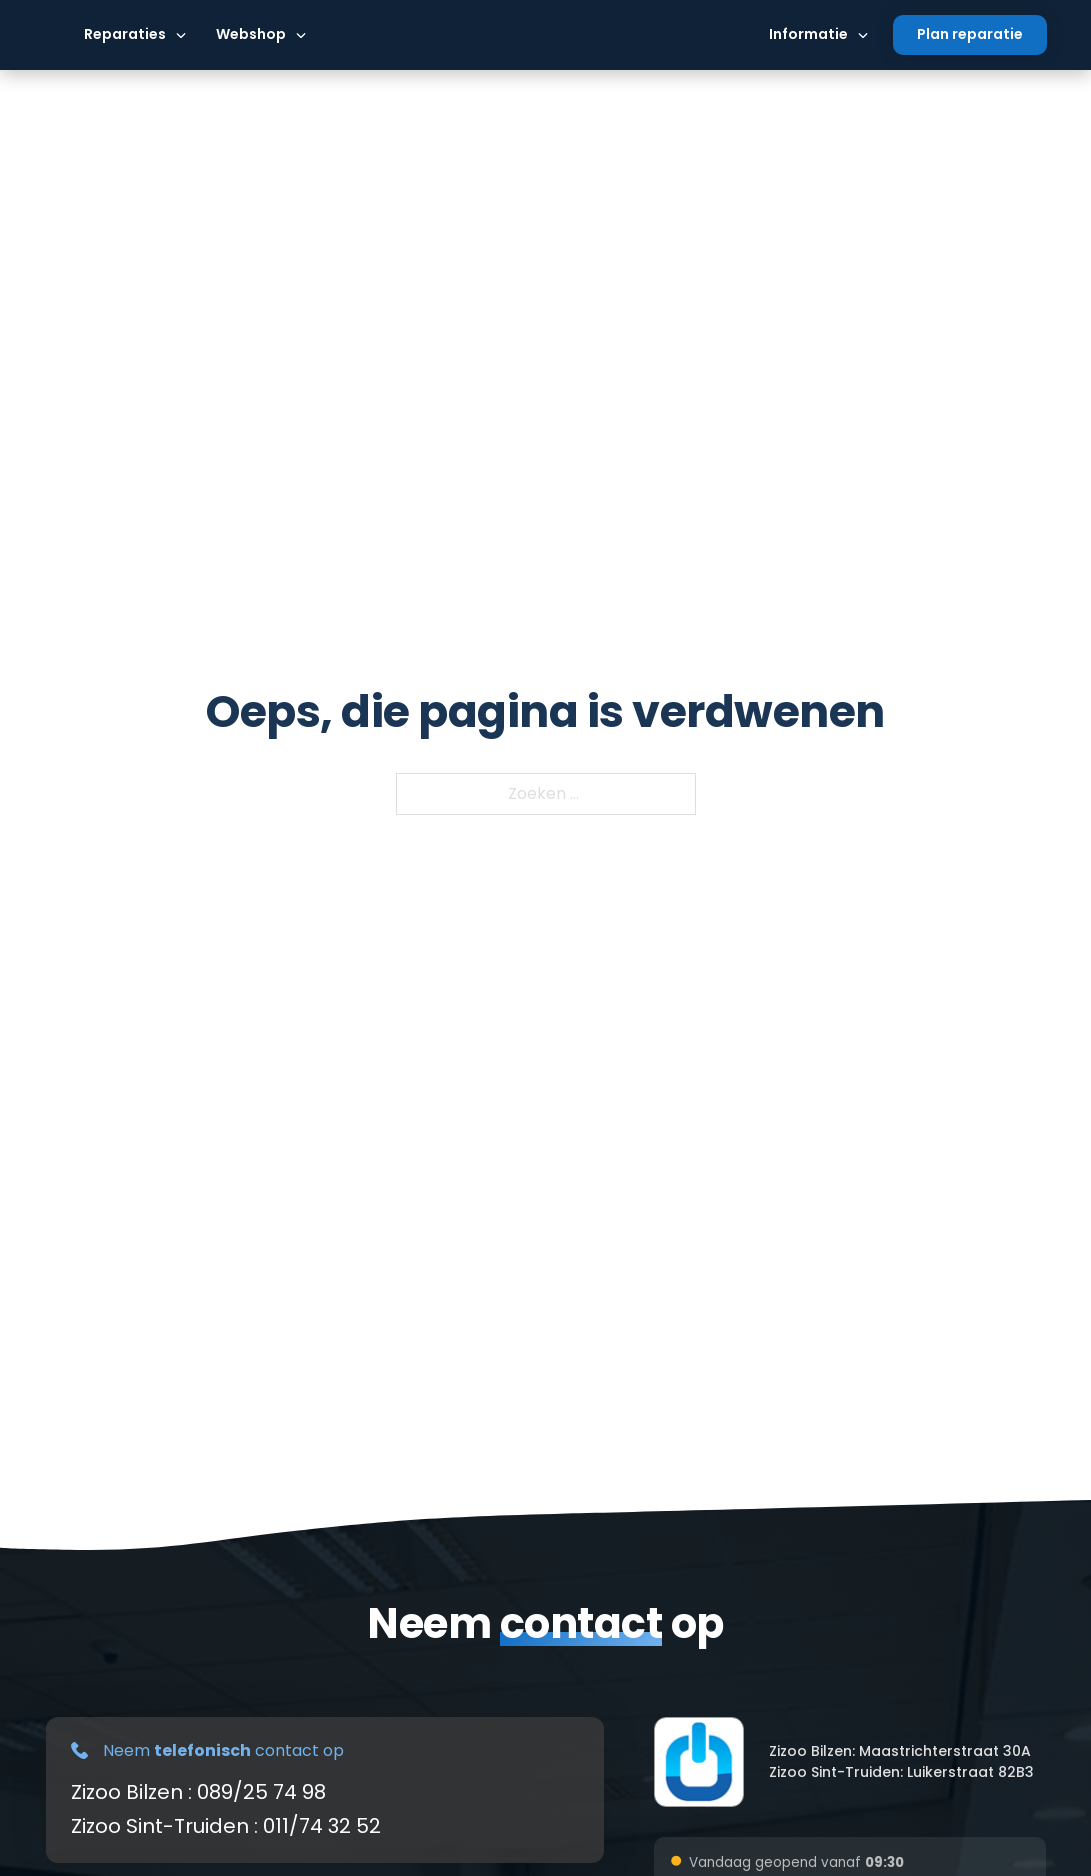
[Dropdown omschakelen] (181, 35)
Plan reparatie (970, 34)
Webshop (251, 34)
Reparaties (125, 34)
